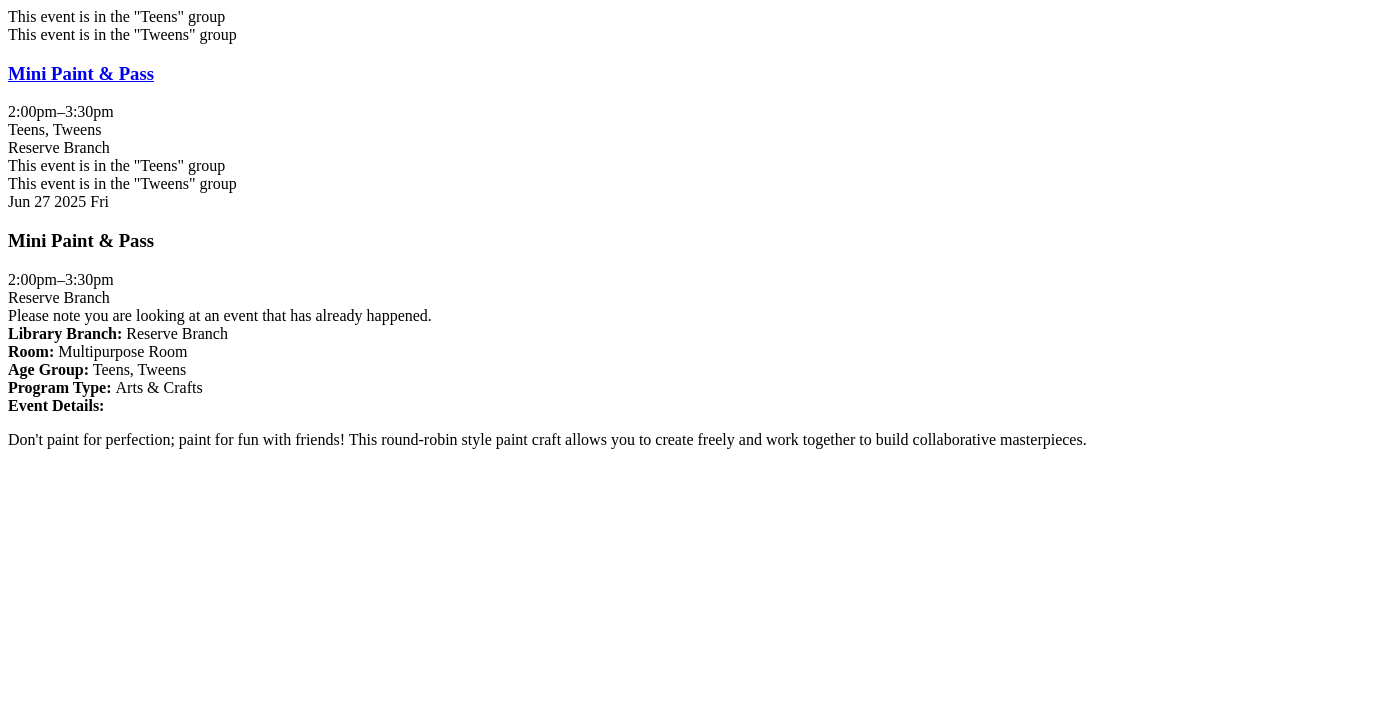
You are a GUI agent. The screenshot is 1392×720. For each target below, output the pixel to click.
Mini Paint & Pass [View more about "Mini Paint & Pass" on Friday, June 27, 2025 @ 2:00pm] (81, 73)
